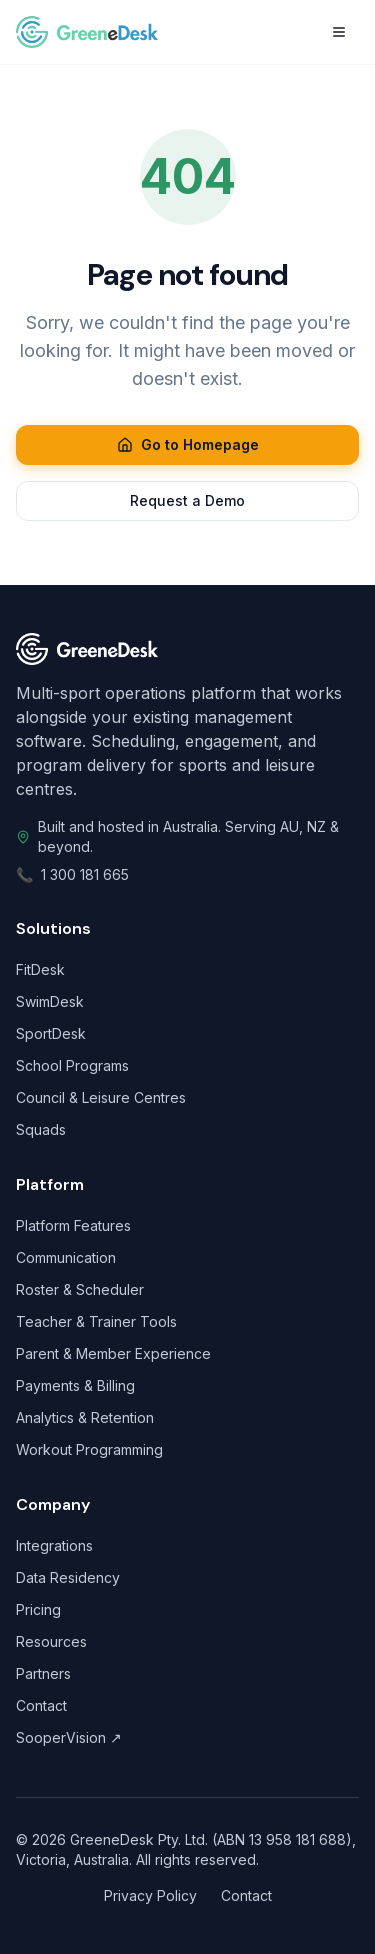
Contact (41, 1705)
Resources (51, 1641)
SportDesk (51, 1033)
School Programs (72, 1065)
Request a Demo (187, 500)
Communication (66, 1257)
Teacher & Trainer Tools (96, 1321)
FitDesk (40, 969)
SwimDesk (50, 1001)
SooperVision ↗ (69, 1737)
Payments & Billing (75, 1385)
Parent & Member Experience (113, 1353)
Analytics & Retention (85, 1417)
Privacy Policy (150, 1895)
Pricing (38, 1609)
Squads (41, 1129)
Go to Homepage (188, 444)
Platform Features (73, 1225)
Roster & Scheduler (80, 1289)
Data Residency (68, 1577)
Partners (43, 1673)
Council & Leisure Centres (101, 1097)
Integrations (54, 1545)
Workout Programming (89, 1449)
